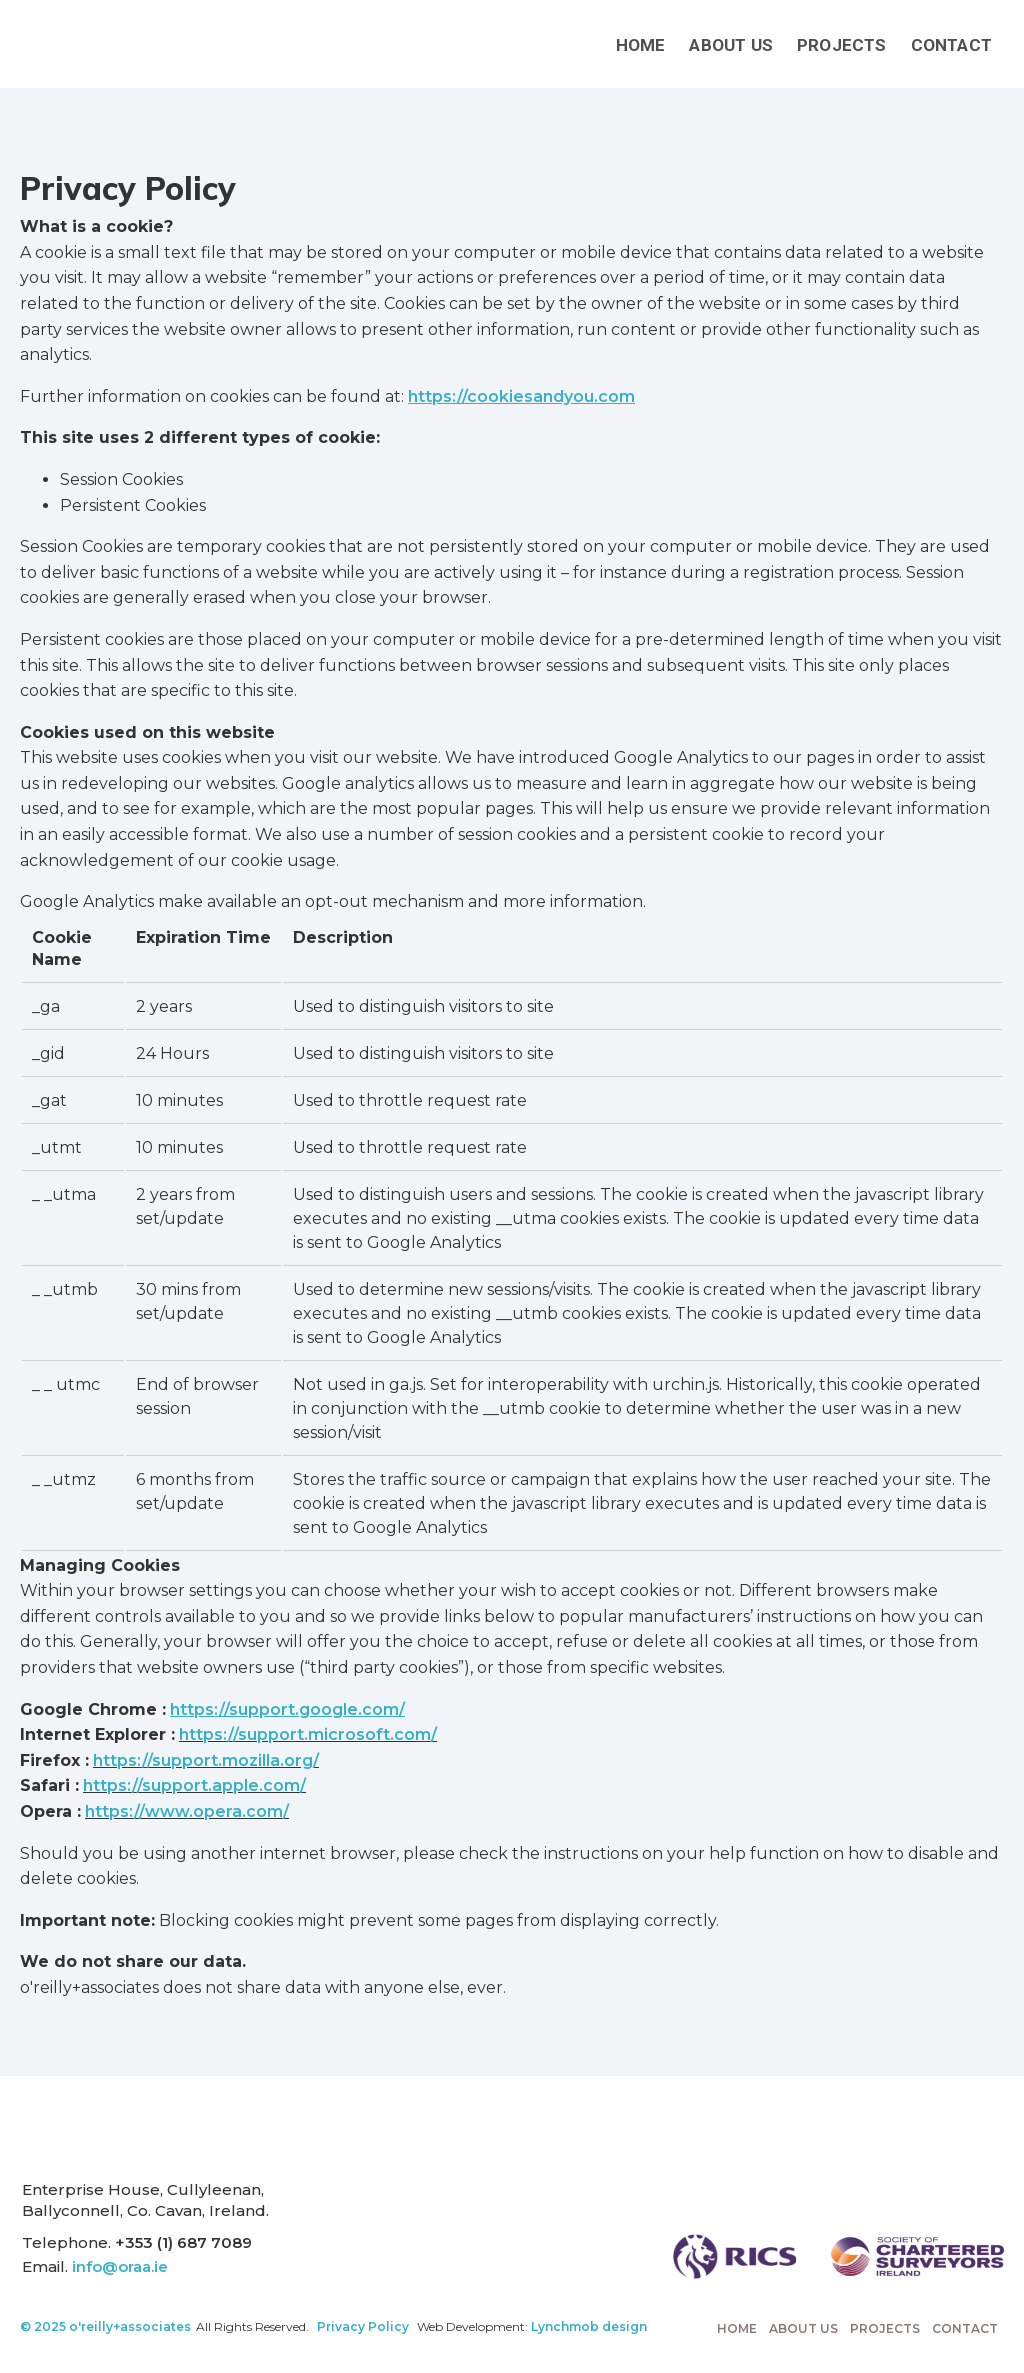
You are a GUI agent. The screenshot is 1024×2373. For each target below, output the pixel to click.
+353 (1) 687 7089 (183, 2242)
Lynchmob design (589, 2326)
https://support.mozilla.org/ (206, 1760)
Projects (842, 45)
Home (641, 45)
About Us (731, 45)
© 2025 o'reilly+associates (105, 2326)
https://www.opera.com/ (187, 1811)
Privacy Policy (363, 2326)
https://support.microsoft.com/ (308, 1734)
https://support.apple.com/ (194, 1785)
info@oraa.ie (120, 2266)
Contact (951, 45)
